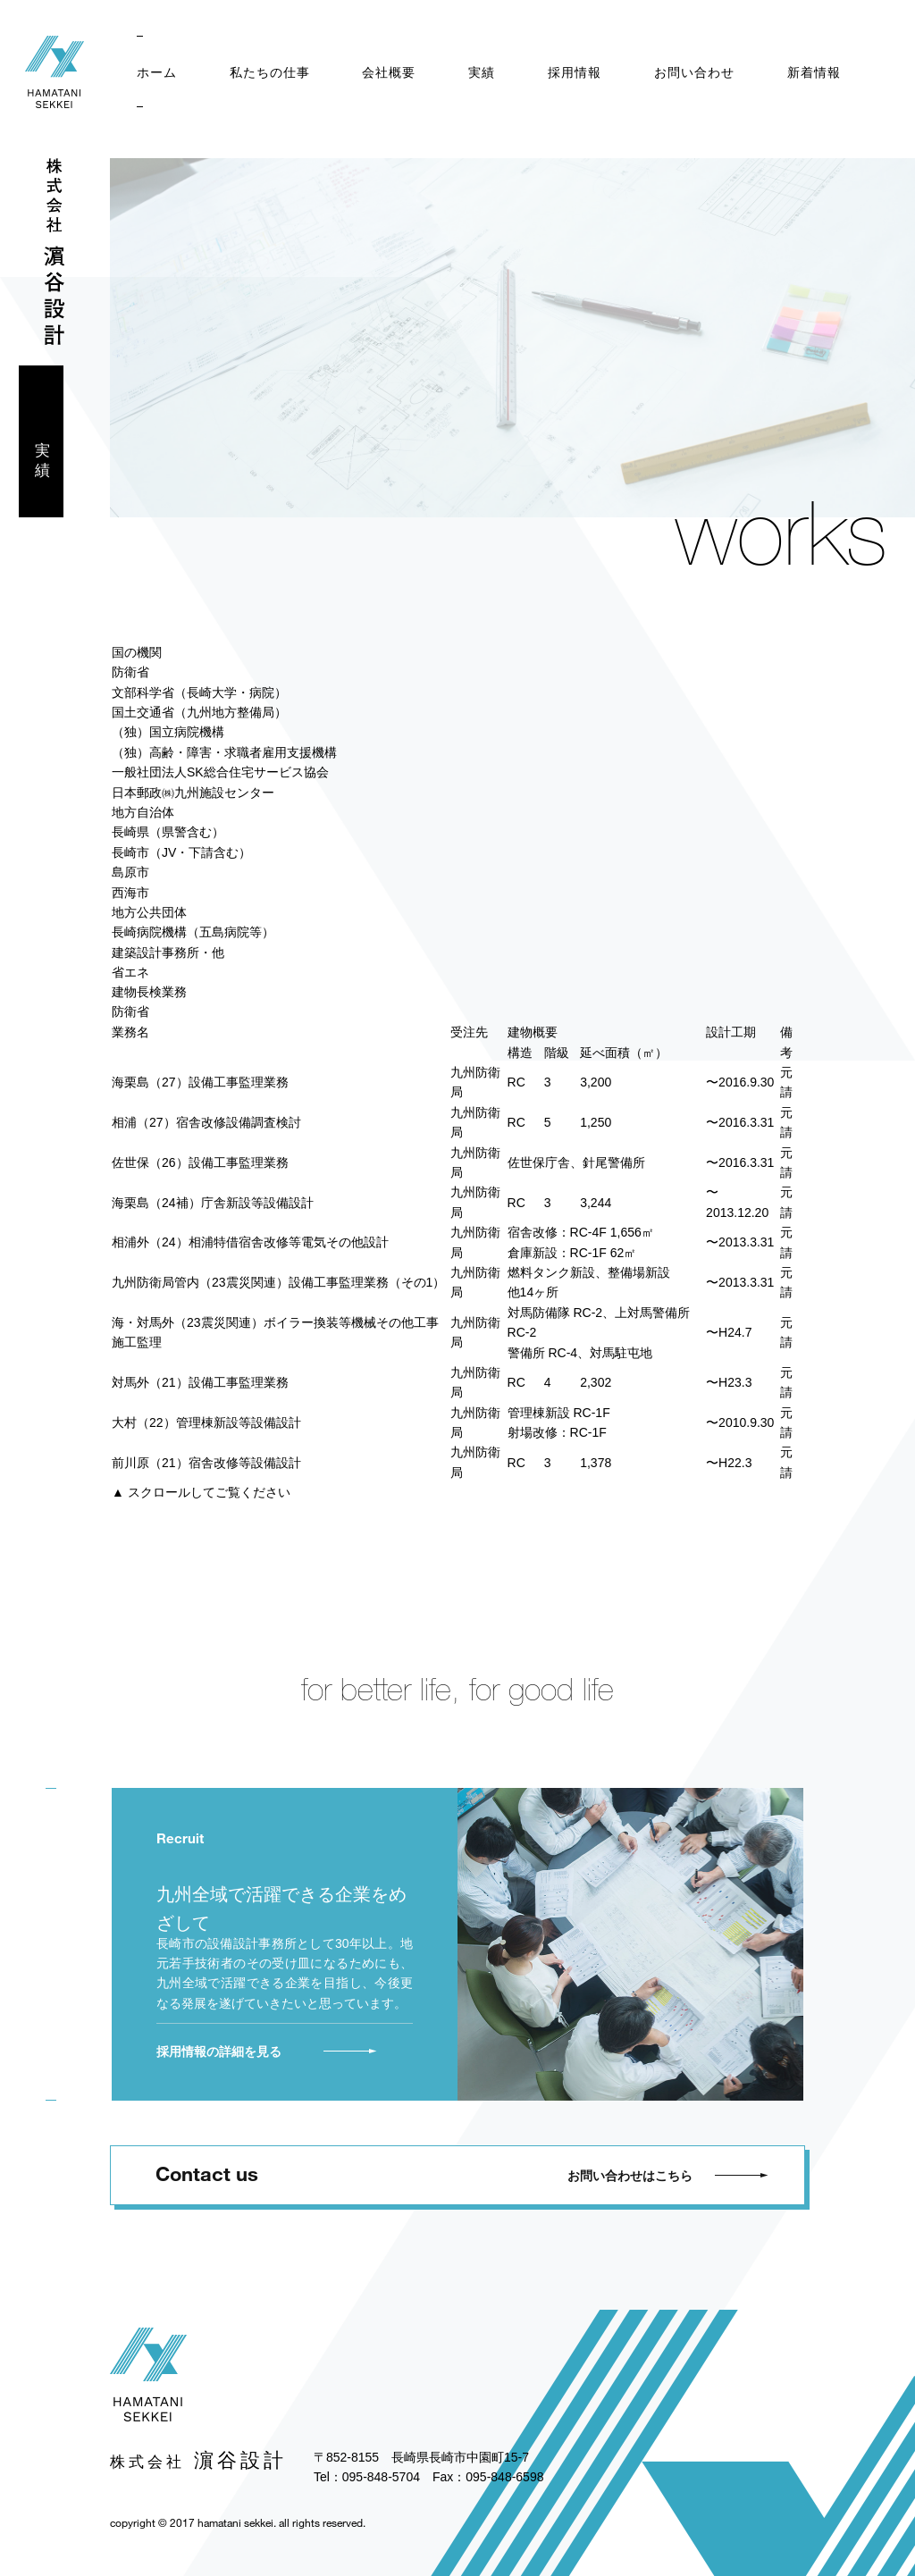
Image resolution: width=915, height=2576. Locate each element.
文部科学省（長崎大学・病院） (199, 692)
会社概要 (389, 72)
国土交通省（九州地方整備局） (199, 712)
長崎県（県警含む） (168, 832)
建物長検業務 (149, 992)
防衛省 (130, 672)
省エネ (130, 972)
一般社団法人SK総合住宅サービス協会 (220, 772)
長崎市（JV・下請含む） (181, 852)
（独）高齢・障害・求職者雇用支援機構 (224, 752)
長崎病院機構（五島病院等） (193, 932)
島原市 (130, 872)
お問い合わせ (694, 72)
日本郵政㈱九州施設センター (193, 792)
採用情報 (574, 72)
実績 (481, 72)
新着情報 (814, 72)
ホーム (157, 72)
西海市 (130, 892)
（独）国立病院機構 (168, 732)
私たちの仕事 (270, 72)
